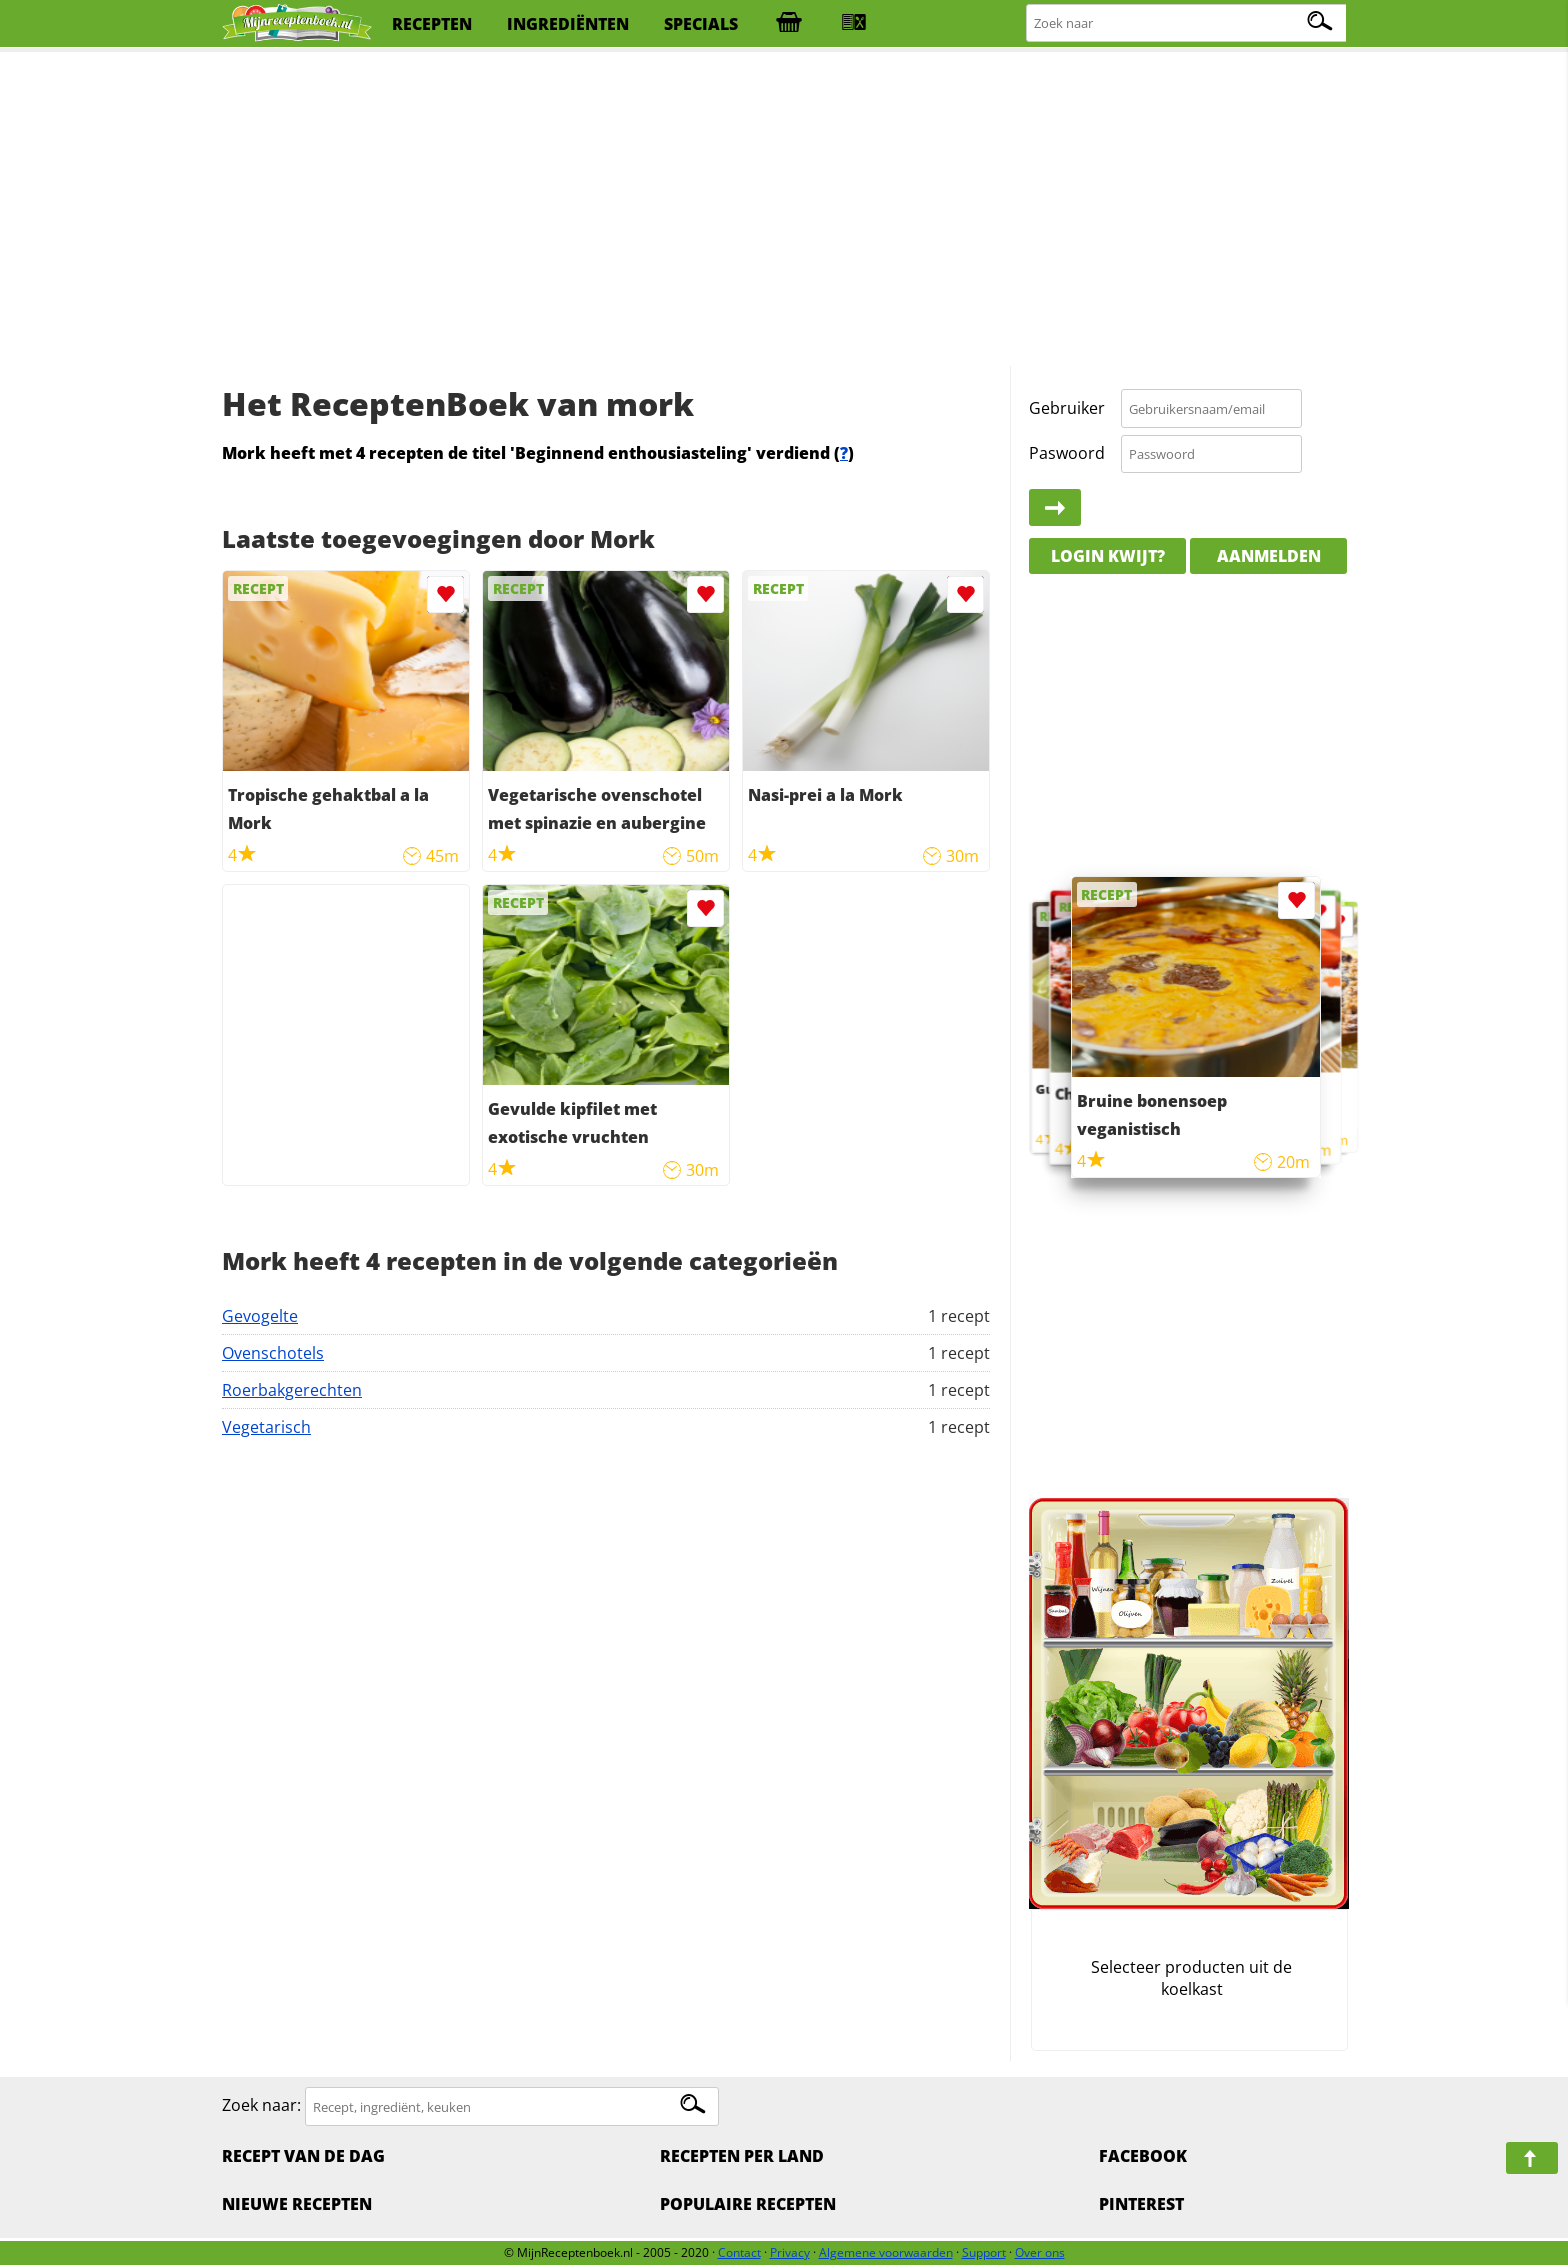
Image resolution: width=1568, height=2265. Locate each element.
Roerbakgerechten (292, 1390)
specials (701, 24)
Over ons (1040, 2252)
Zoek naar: (261, 2106)
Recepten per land (742, 2156)
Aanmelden (1269, 556)
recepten (432, 24)
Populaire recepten (748, 2204)
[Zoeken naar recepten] (1187, 23)
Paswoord (1067, 453)
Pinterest (1141, 2204)
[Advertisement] (784, 210)
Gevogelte (260, 1316)
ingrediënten (568, 24)
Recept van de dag (303, 2156)
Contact (739, 2252)
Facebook (1143, 2156)
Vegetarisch (266, 1427)
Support (984, 2252)
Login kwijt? (1108, 556)
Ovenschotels (273, 1353)
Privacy (790, 2252)
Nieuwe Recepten (297, 2204)
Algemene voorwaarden (886, 2252)
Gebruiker (1067, 408)
